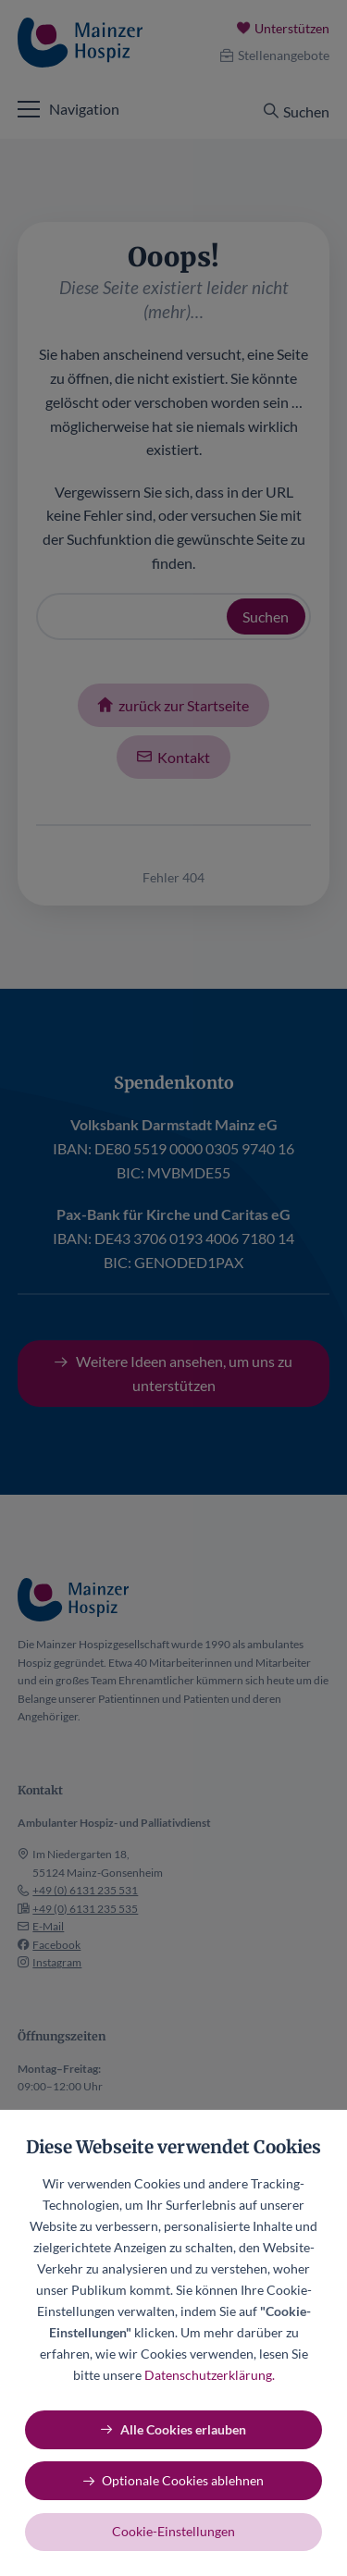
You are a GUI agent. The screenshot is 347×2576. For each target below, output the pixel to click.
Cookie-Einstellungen (173, 2531)
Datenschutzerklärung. (209, 2375)
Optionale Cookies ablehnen (183, 2480)
